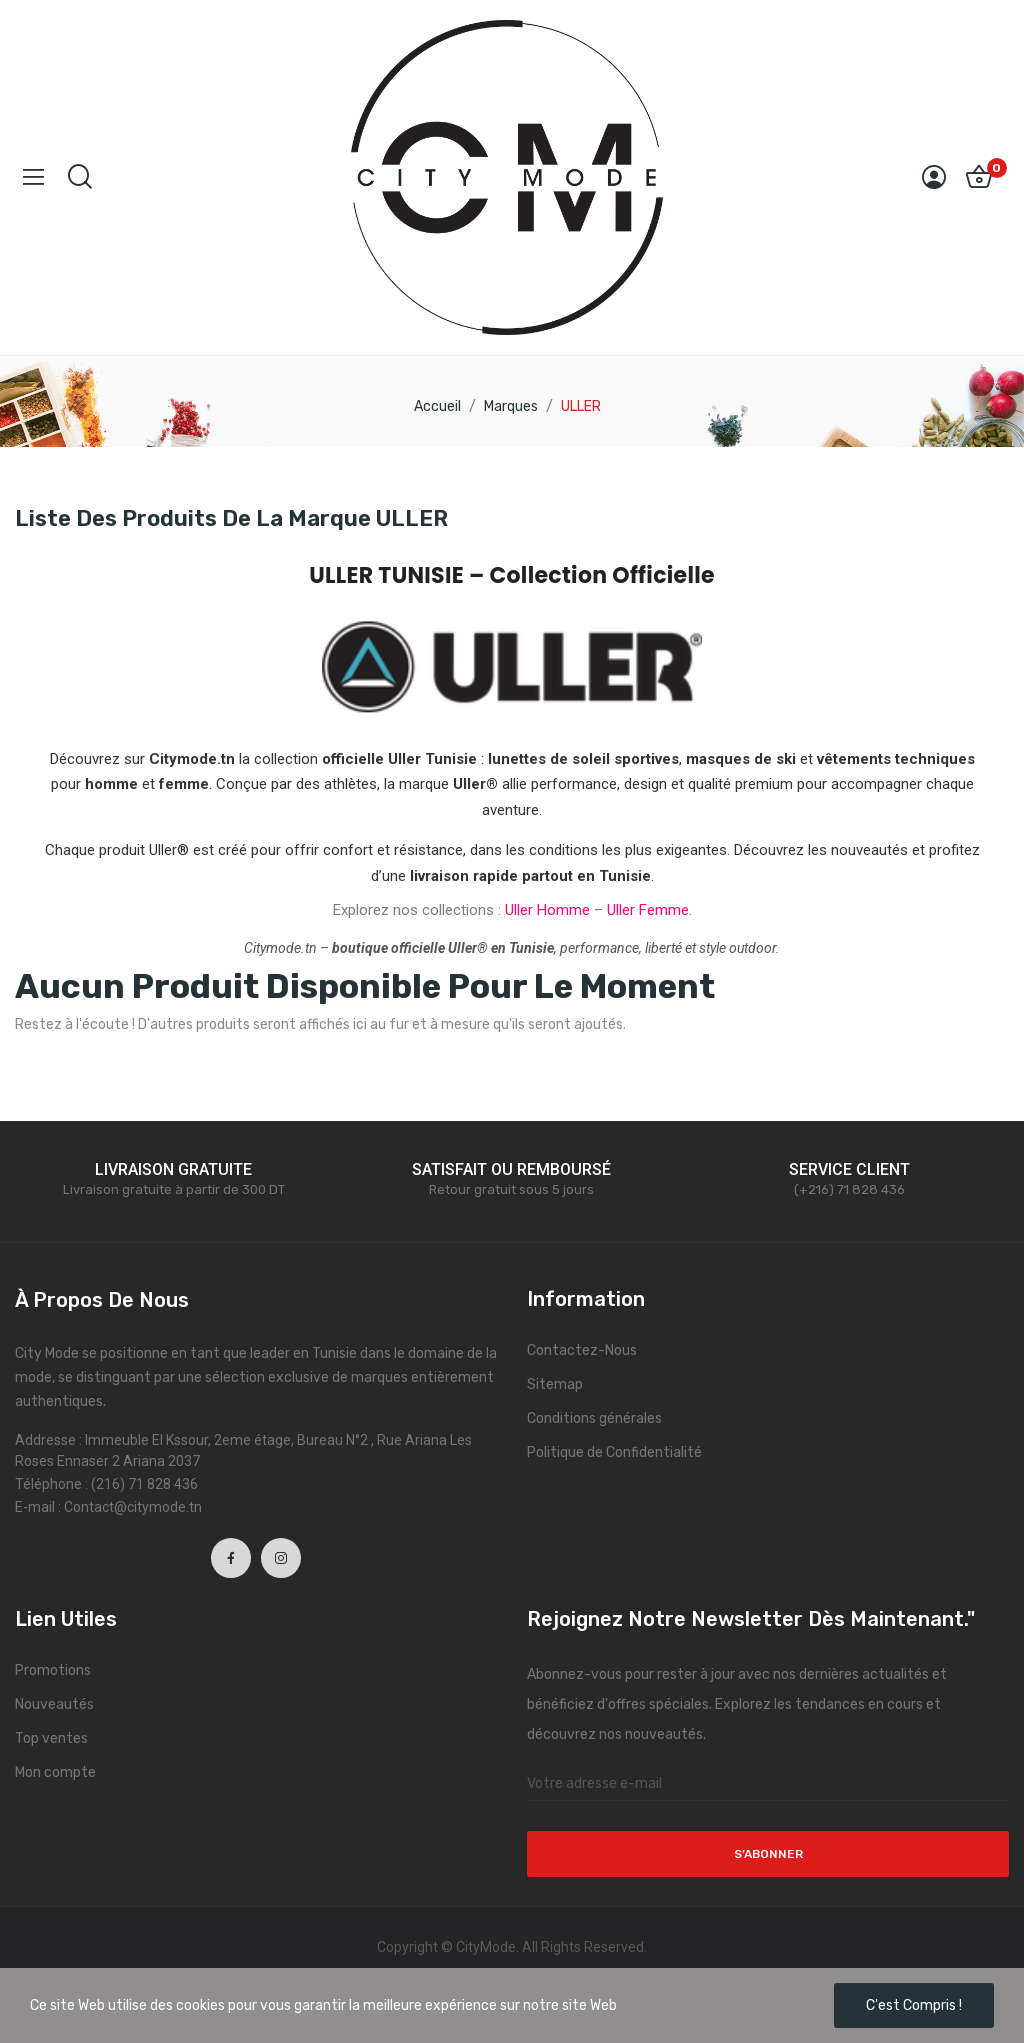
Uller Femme (648, 910)
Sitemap (555, 1384)
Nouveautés (54, 1704)
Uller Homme (547, 910)
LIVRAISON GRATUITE (173, 1169)
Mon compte (55, 1772)
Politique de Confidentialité (614, 1452)
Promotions (53, 1670)
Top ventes (51, 1738)
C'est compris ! (914, 2005)
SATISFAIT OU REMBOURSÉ (511, 1169)
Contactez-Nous (582, 1350)
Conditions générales (594, 1418)
